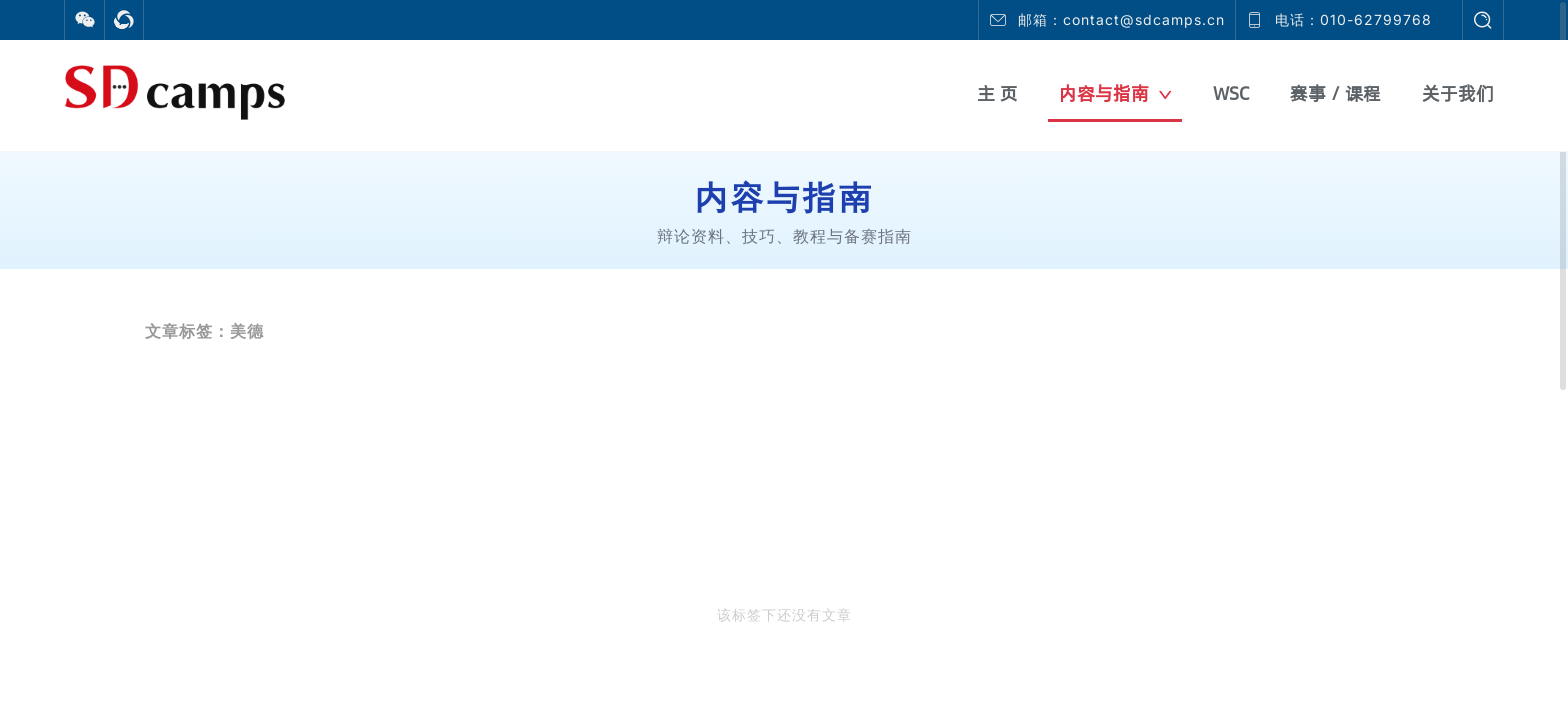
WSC (1231, 93)
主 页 (997, 93)
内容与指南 (1115, 93)
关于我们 (1458, 93)
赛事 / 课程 (1335, 93)
